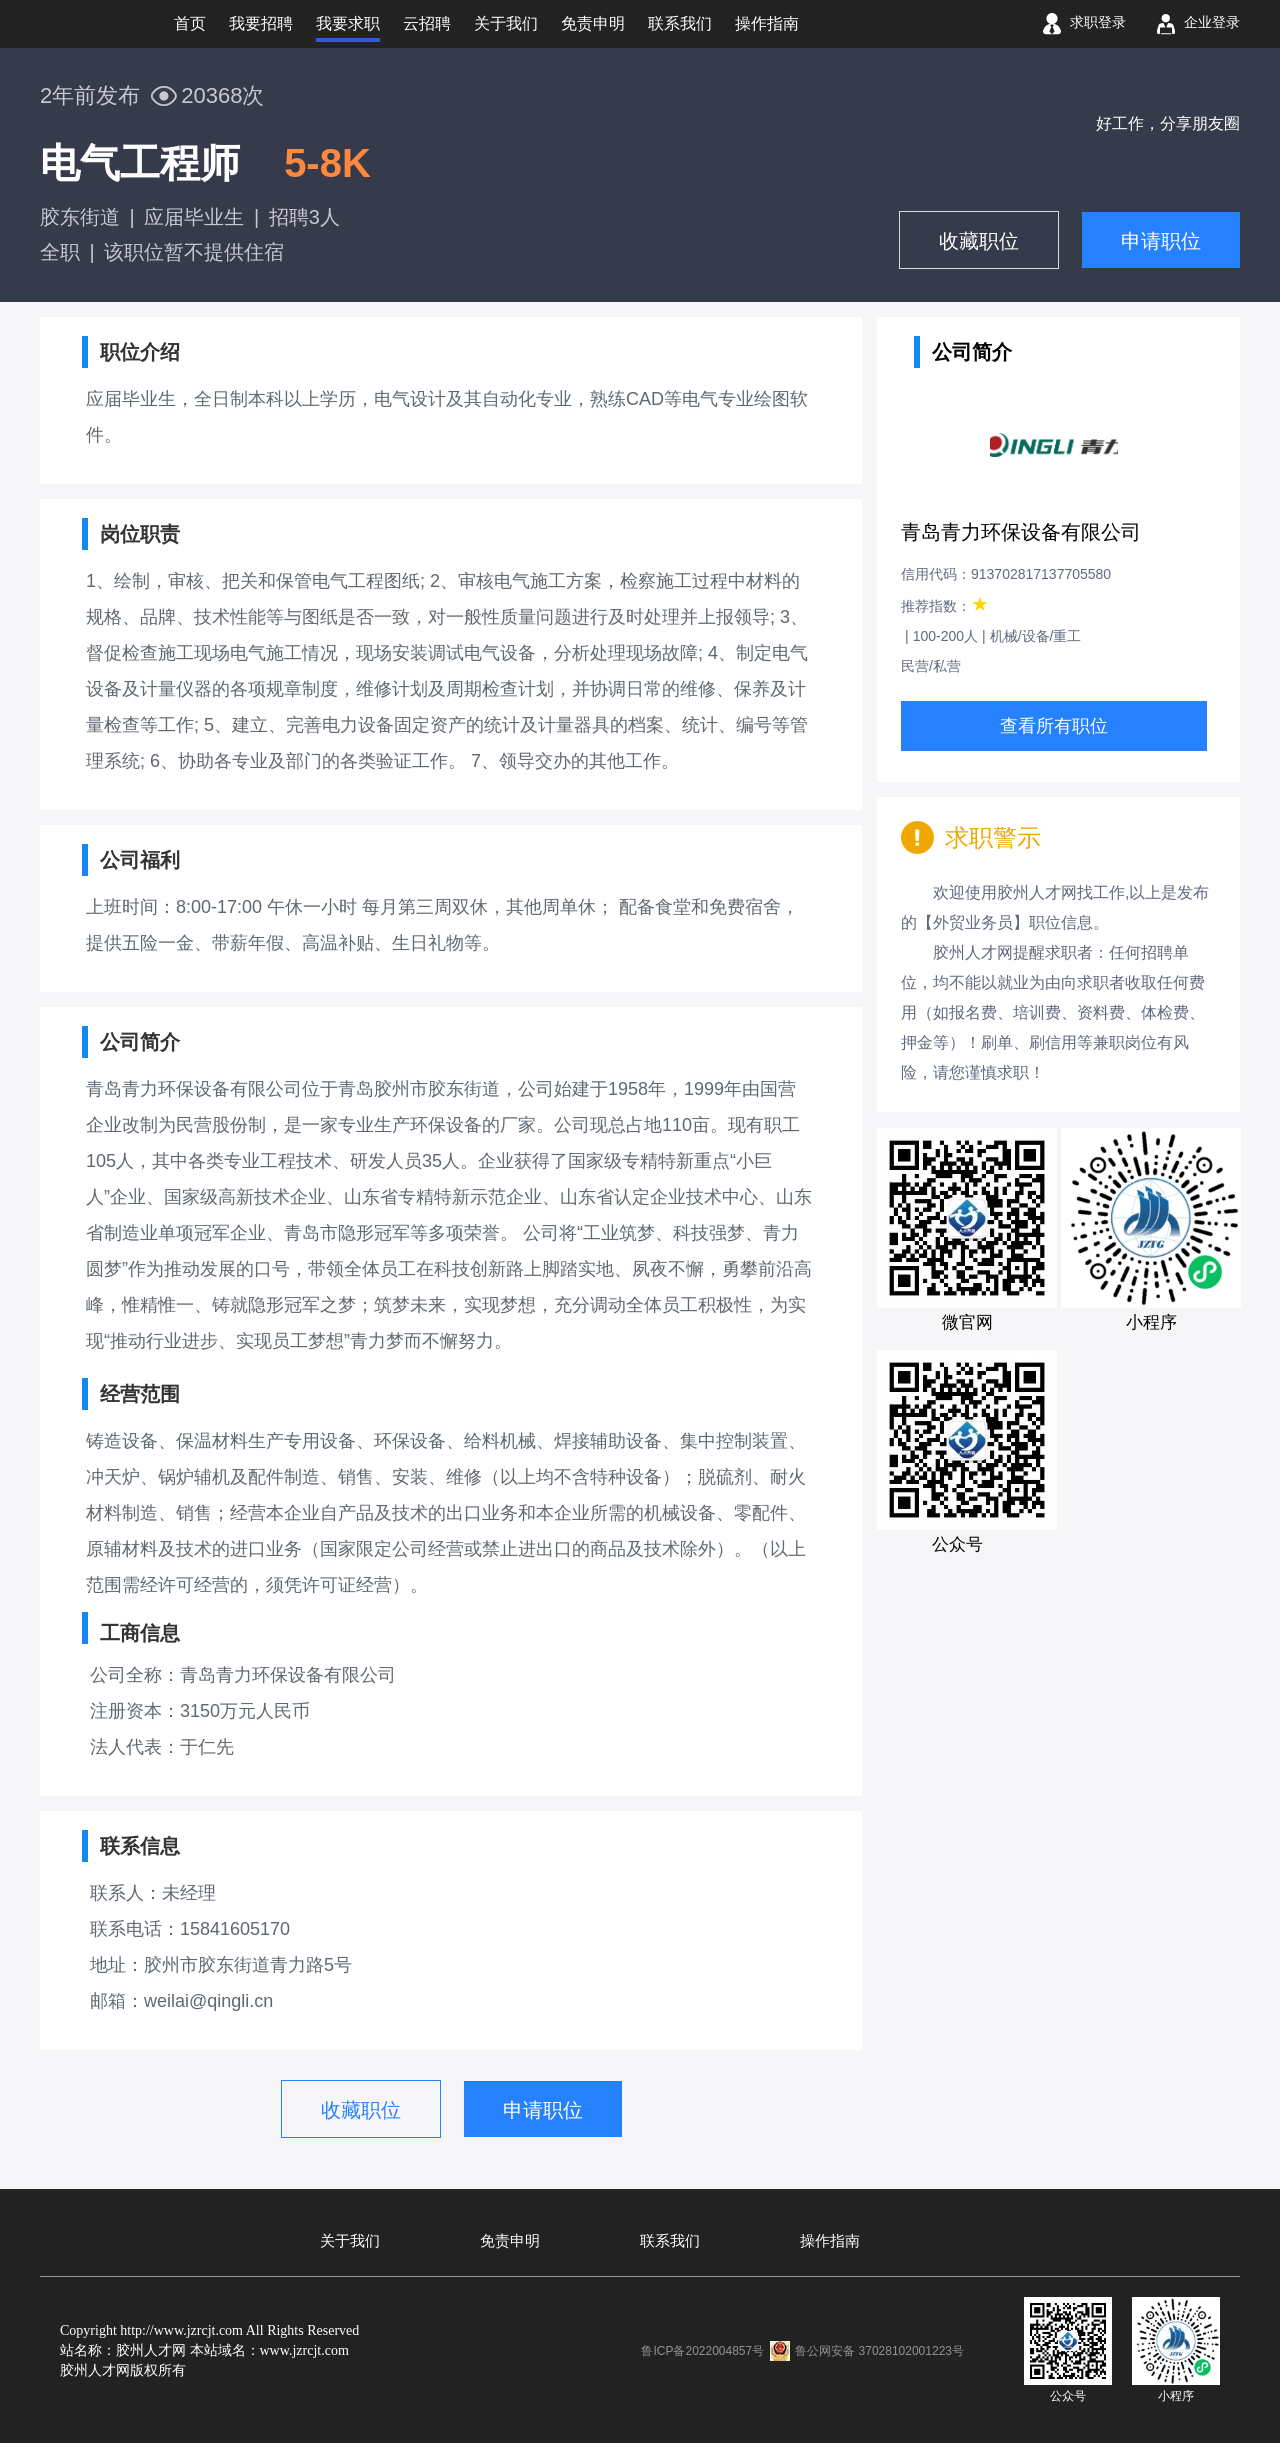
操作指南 (830, 2241)
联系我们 (670, 2241)
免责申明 (510, 2241)
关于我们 (350, 2241)
